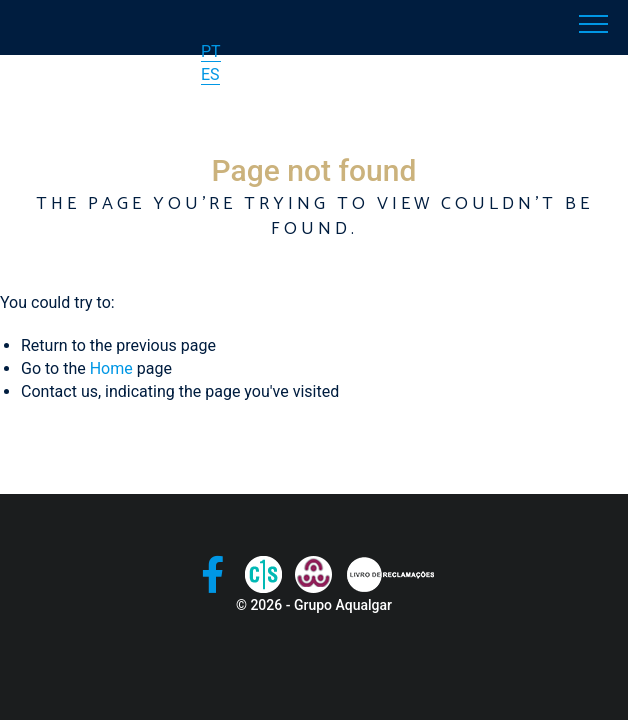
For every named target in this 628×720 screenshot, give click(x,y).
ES (210, 74)
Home (111, 368)
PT (211, 51)
